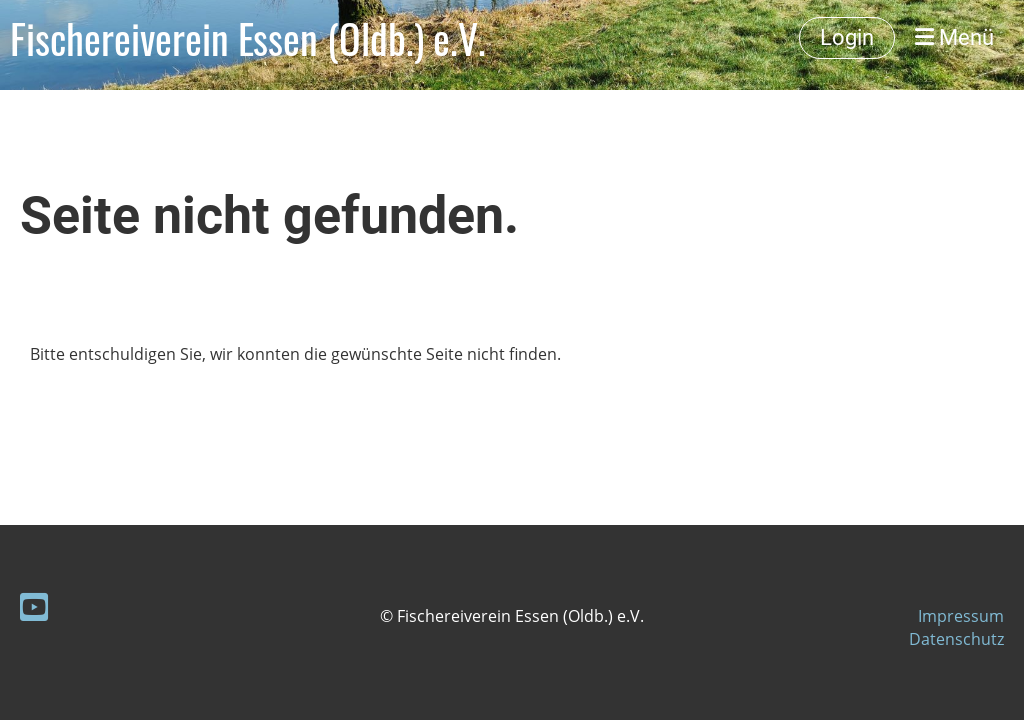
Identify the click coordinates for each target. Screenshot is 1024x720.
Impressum (961, 616)
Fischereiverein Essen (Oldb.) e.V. (248, 38)
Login (847, 37)
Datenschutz (956, 639)
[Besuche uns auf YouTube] (34, 606)
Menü (954, 37)
